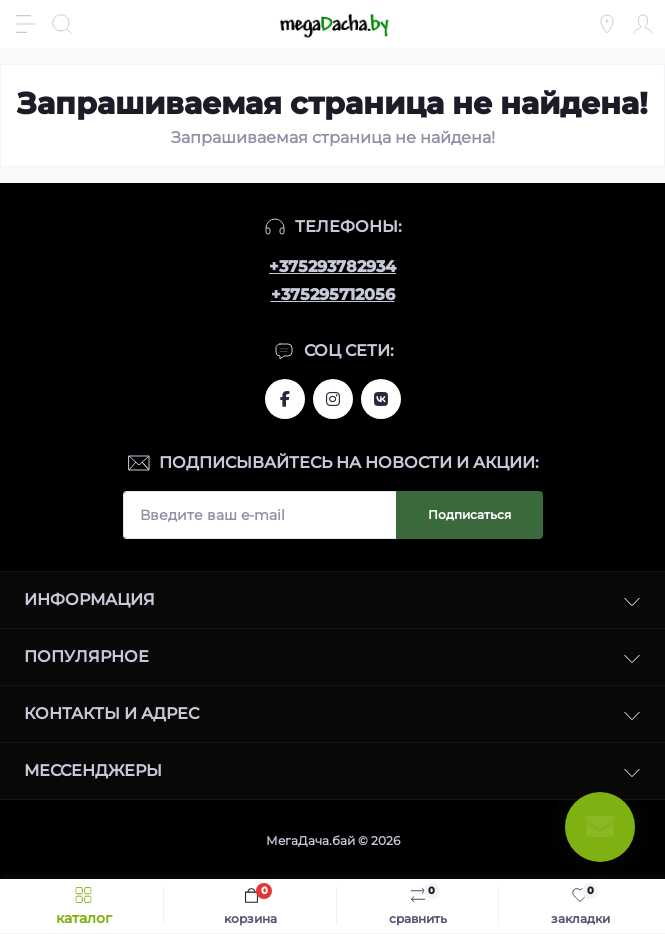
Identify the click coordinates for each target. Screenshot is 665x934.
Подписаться (469, 514)
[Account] (643, 24)
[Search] (62, 24)
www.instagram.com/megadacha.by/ (333, 399)
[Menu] (26, 24)
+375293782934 (332, 266)
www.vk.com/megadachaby (381, 399)
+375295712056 (333, 294)
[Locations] (607, 24)
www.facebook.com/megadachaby (285, 399)
